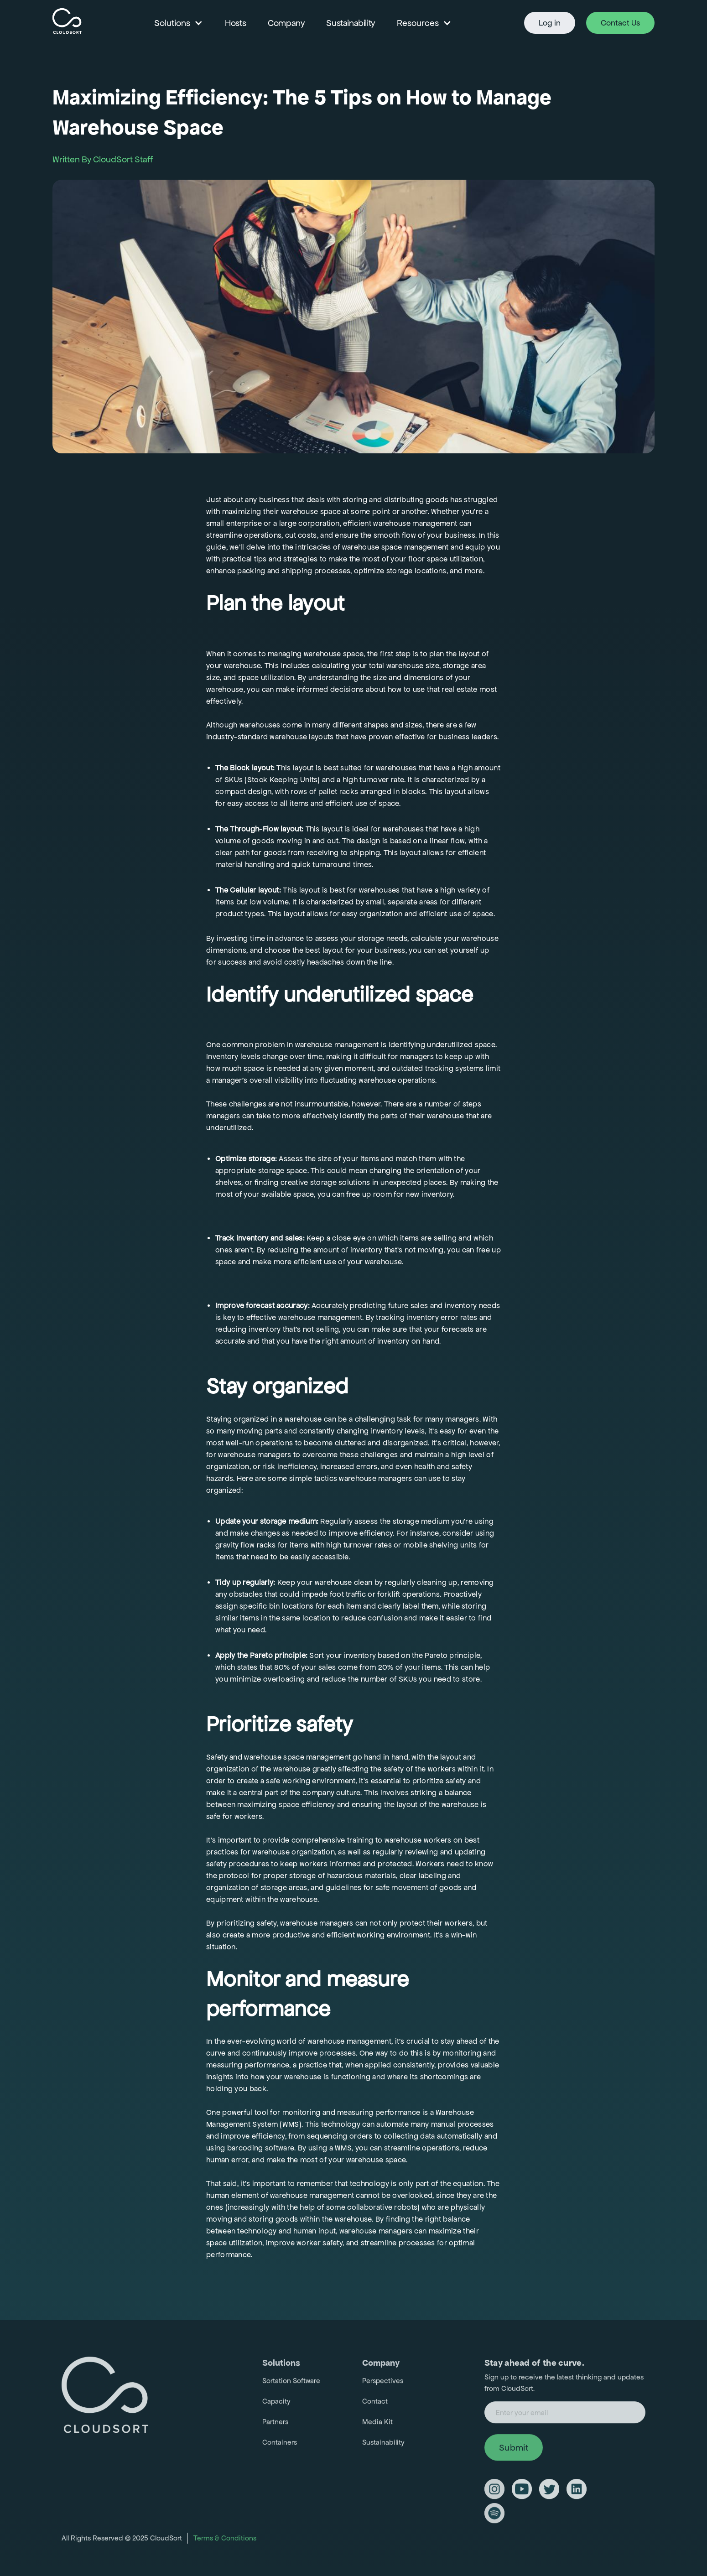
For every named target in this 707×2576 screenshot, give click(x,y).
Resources (418, 23)
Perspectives (382, 2385)
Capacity (276, 2406)
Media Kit (377, 2426)
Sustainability (350, 23)
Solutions (172, 23)
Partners (275, 2426)
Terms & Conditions (224, 2542)
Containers (279, 2447)
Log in (550, 22)
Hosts (235, 23)
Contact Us (620, 22)
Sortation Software (291, 2385)
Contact (375, 2406)
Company (286, 23)
